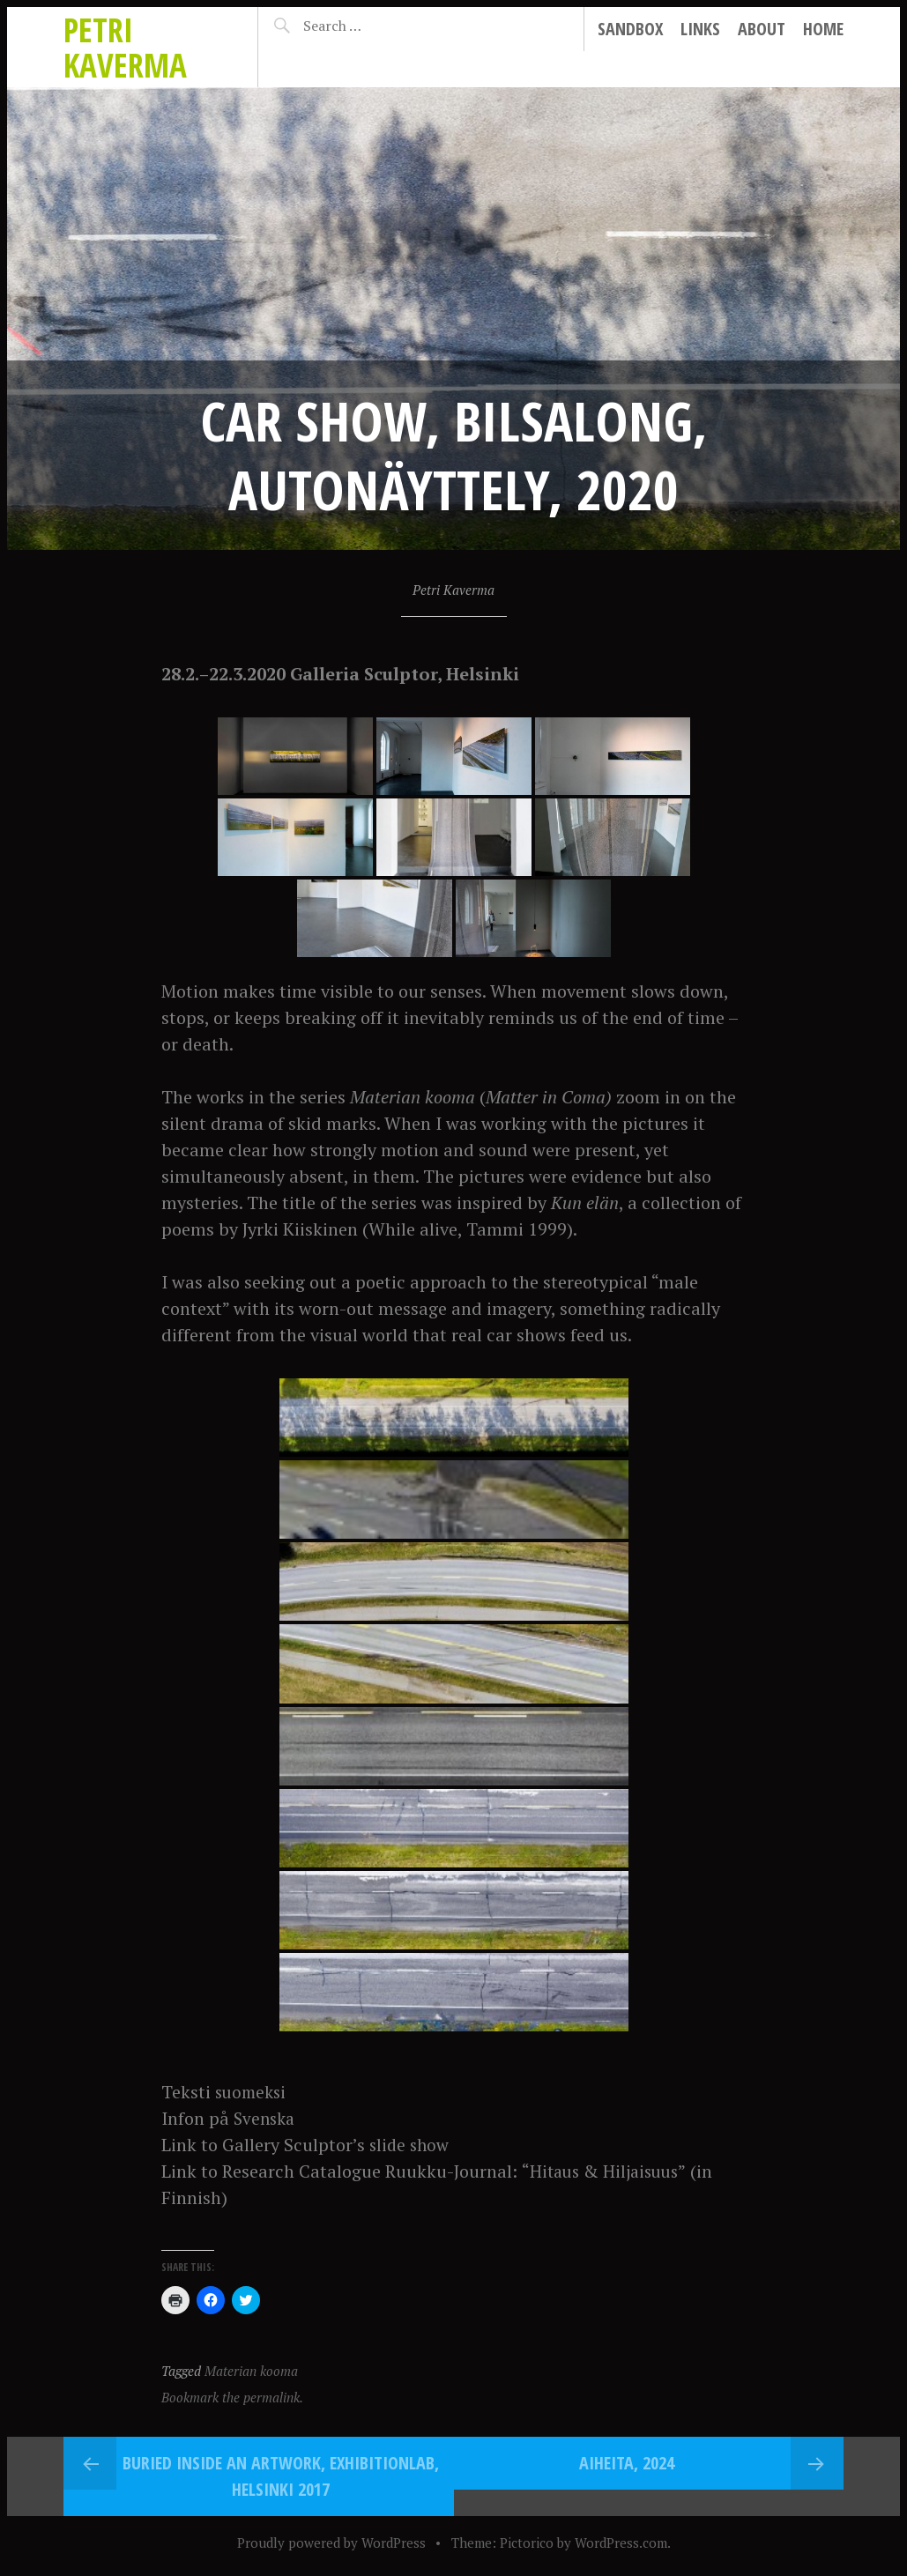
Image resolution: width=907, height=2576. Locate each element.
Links (700, 29)
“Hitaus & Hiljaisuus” (607, 2171)
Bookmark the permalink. (232, 2397)
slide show (411, 2145)
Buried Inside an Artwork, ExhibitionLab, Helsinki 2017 (281, 2476)
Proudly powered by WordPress (331, 2542)
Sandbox (630, 29)
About (761, 29)
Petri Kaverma (125, 47)
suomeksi (253, 2092)
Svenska (266, 2118)
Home (823, 29)
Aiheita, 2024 (626, 2463)
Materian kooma (251, 2370)
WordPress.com (621, 2542)
